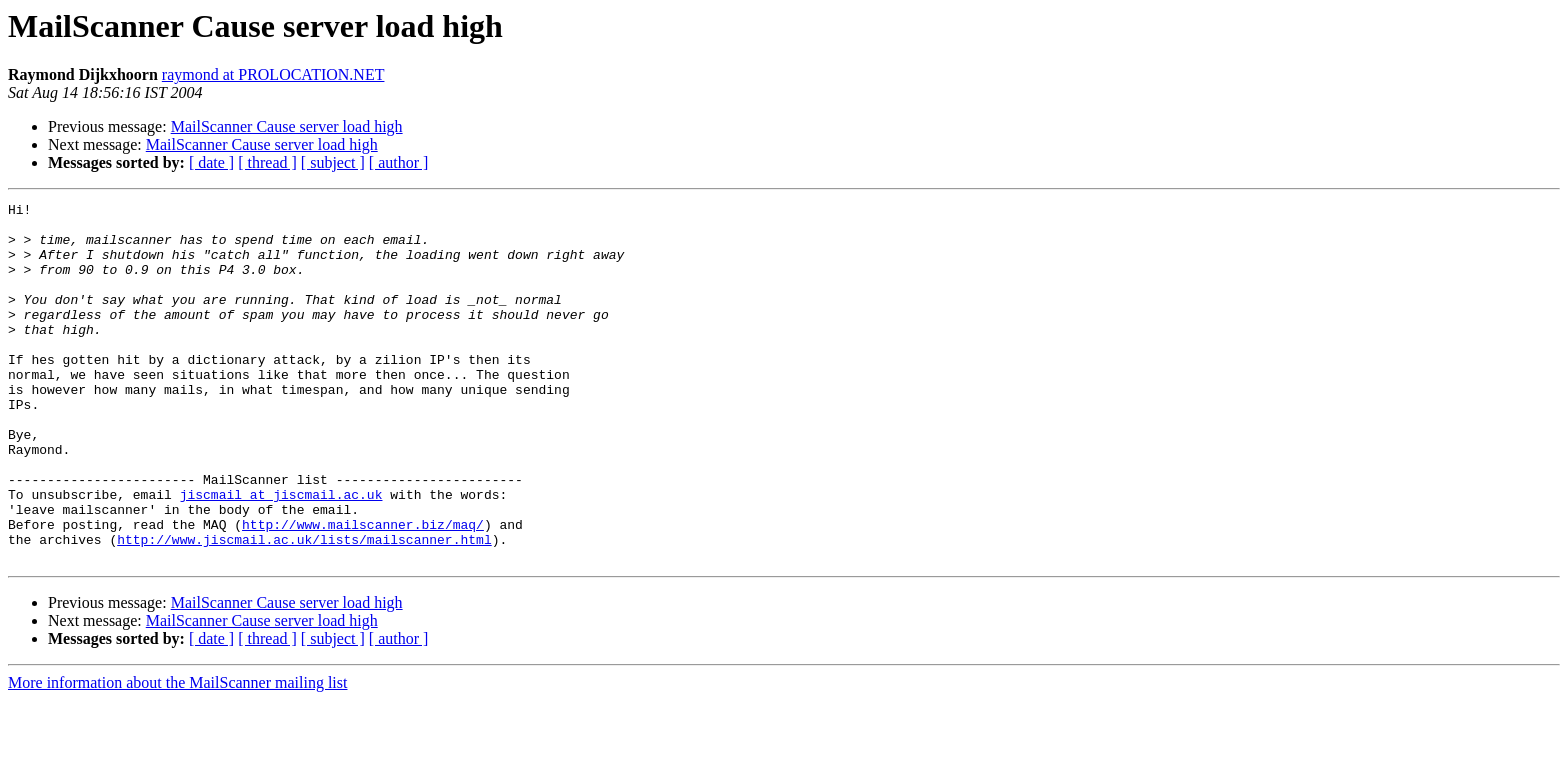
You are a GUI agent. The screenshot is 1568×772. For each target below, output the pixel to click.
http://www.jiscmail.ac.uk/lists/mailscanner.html (304, 608)
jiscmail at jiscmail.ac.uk (281, 554)
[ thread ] (267, 162)
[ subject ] (333, 162)
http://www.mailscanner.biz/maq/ (363, 590)
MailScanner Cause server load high (287, 126)
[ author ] (399, 162)
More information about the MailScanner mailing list (177, 754)
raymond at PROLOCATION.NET (273, 74)
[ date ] (211, 162)
